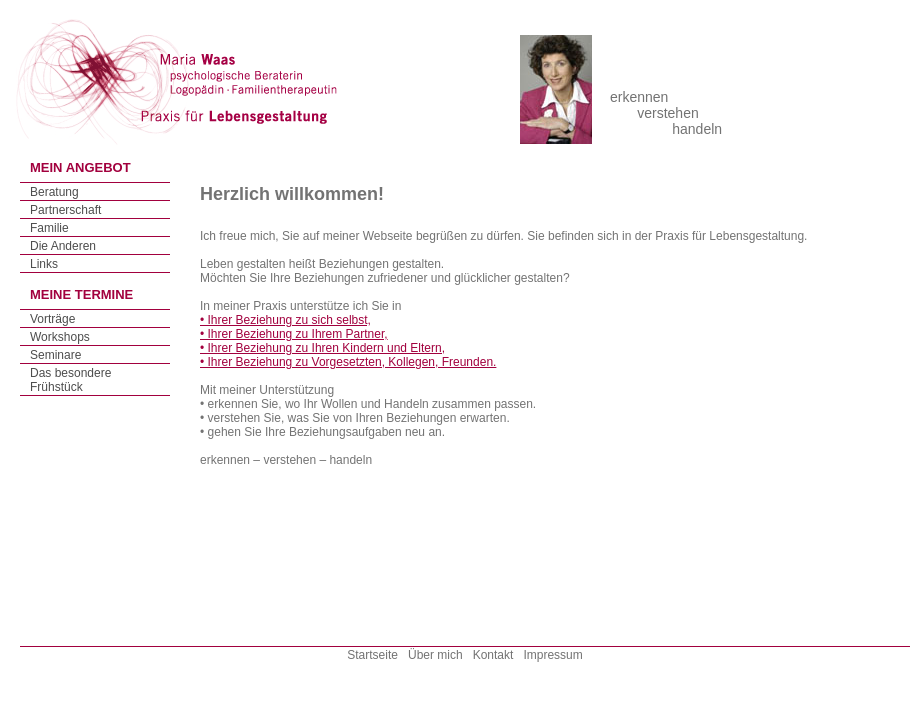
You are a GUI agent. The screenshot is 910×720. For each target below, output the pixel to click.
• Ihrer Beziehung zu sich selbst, (285, 320)
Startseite (372, 655)
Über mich (435, 655)
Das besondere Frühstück (70, 380)
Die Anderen (63, 246)
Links (44, 264)
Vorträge (52, 319)
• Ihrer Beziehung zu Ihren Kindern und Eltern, (322, 348)
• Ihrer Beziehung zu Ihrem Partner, (294, 334)
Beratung (54, 192)
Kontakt (493, 655)
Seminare (55, 355)
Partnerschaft (65, 210)
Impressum (552, 655)
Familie (49, 228)
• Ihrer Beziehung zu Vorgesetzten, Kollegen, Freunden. (348, 362)
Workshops (60, 337)
